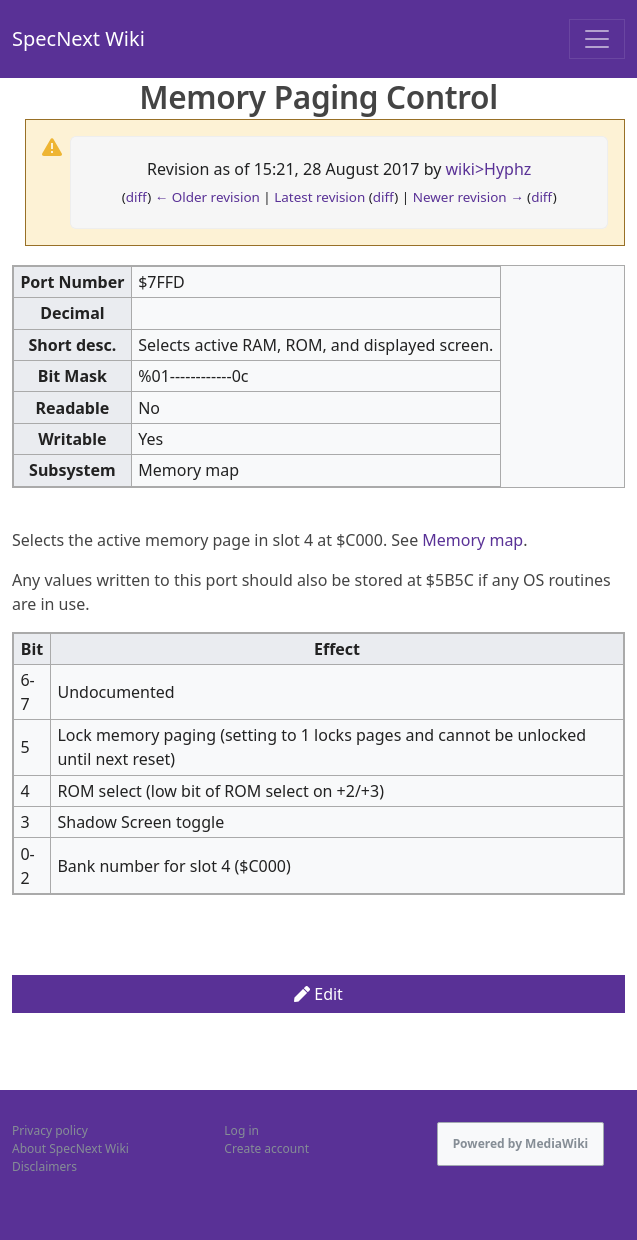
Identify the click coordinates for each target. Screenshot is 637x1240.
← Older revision (207, 197)
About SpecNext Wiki (70, 1148)
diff (137, 197)
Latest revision (319, 197)
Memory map (472, 540)
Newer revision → (468, 197)
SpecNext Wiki (78, 38)
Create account (266, 1148)
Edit (318, 994)
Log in (241, 1130)
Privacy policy (50, 1130)
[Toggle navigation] (597, 39)
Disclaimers (44, 1166)
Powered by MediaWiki (521, 1143)
